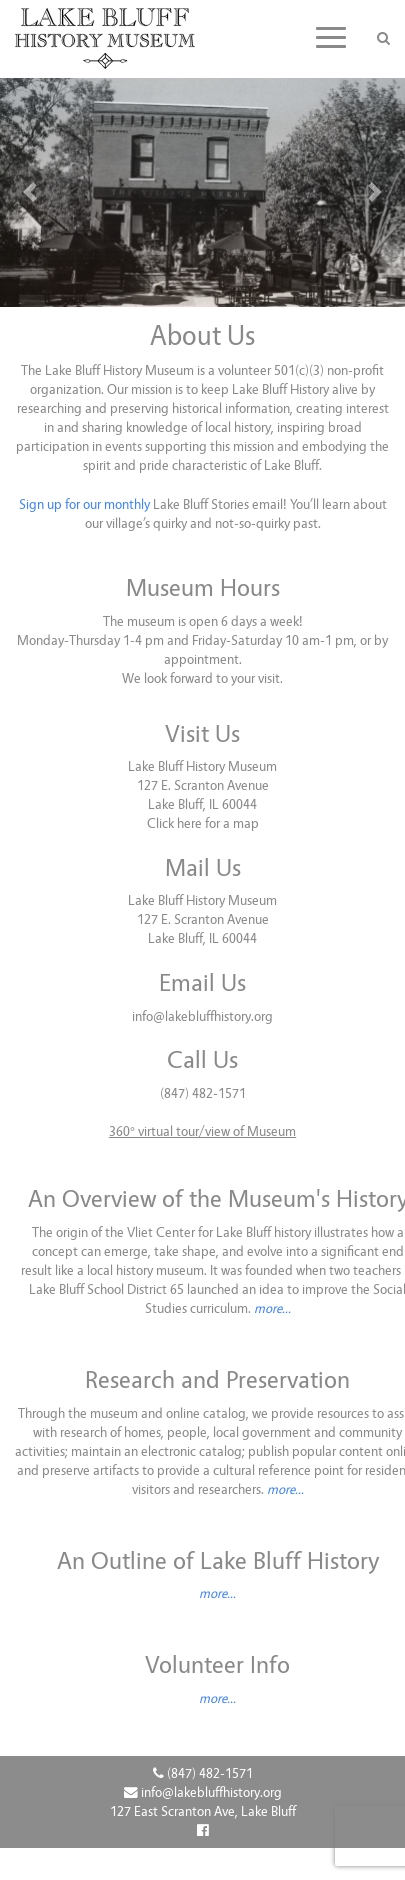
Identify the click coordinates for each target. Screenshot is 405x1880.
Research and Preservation (217, 1380)
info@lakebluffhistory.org (202, 1016)
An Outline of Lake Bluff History (218, 1561)
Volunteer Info (217, 1665)
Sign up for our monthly (84, 504)
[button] (30, 192)
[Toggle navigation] (331, 37)
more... (272, 1308)
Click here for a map (203, 823)
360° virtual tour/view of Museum (202, 1131)
